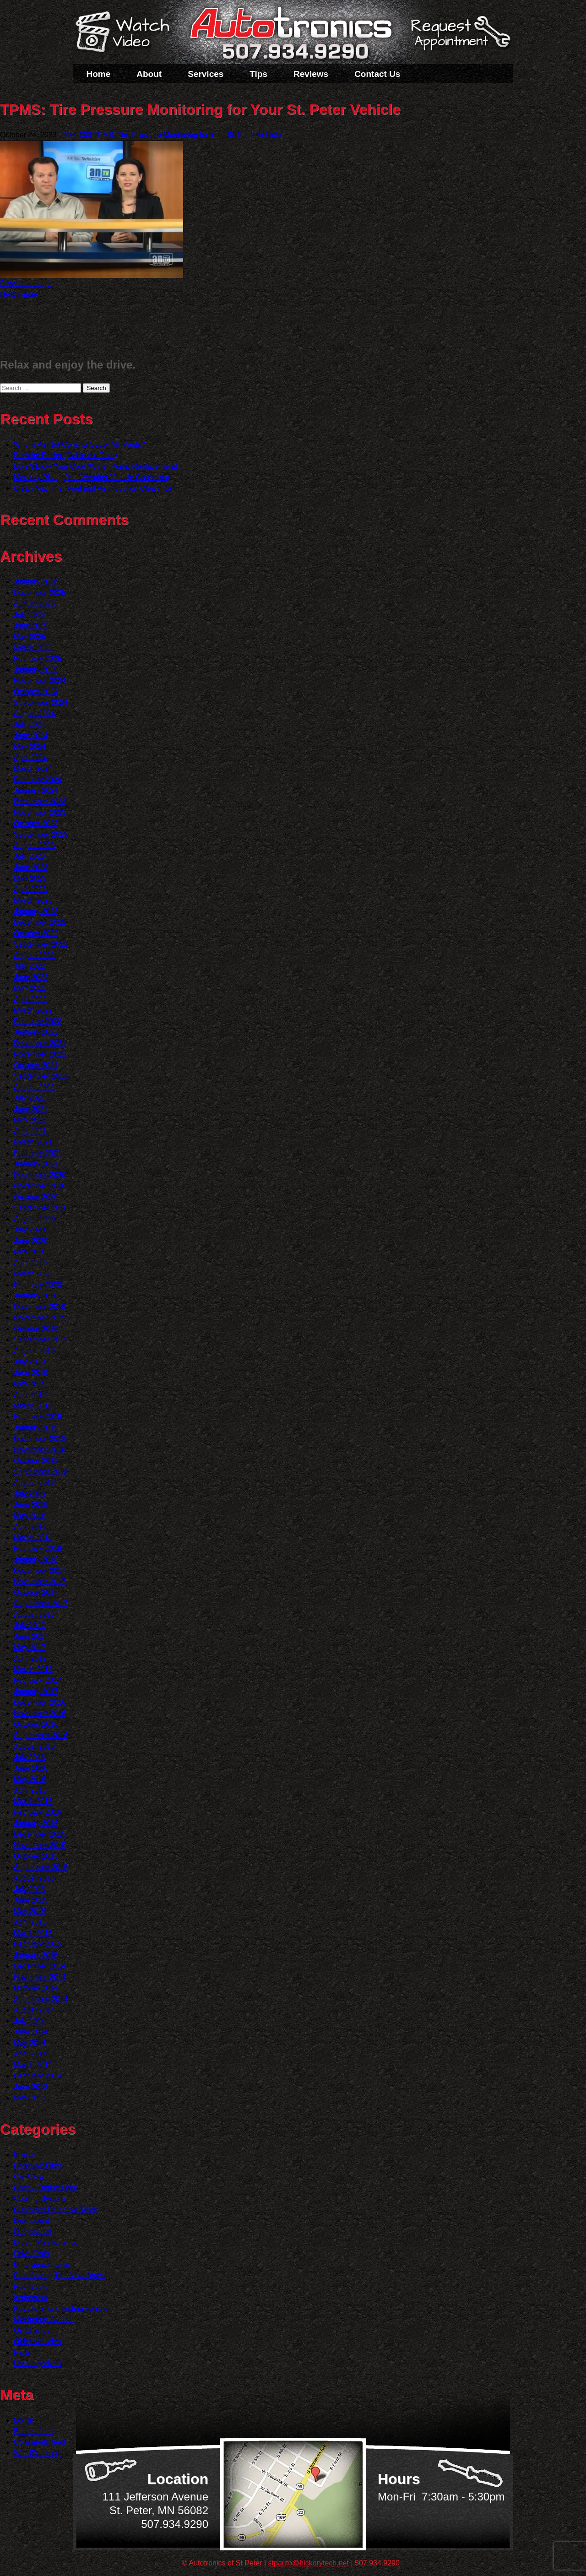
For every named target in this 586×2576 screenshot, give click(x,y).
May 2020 (30, 1252)
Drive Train (31, 2253)
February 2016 (37, 1812)
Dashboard (31, 2220)
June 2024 (31, 735)
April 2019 (30, 1395)
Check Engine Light (45, 2187)
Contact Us (377, 74)
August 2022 (34, 955)
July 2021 (29, 1098)
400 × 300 (75, 135)
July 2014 (29, 2021)
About (149, 74)
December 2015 (40, 1834)
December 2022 (40, 922)
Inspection (30, 2297)
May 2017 (30, 1647)
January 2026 (36, 582)
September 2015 (41, 1867)
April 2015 (30, 1922)
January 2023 (36, 911)
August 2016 (34, 1746)
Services (205, 74)
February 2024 (37, 779)
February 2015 (37, 1944)
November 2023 (40, 812)
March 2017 (33, 1669)
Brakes (25, 2154)
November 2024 (40, 680)
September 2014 (41, 1999)
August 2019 (34, 1351)
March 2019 (33, 1406)
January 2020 (36, 1296)
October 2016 (36, 1724)
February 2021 (37, 1153)
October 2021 (36, 1065)
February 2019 (37, 1417)
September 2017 (41, 1603)
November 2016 (40, 1713)
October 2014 (36, 1988)
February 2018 (37, 1548)
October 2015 (36, 1856)
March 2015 (33, 1933)
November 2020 (40, 1186)
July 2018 (29, 1493)
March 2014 (33, 2065)
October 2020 (36, 1197)
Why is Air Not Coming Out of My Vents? (79, 444)
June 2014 (31, 2032)
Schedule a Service (459, 38)
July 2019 (29, 1362)
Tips (258, 74)
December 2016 (40, 1702)
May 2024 (30, 746)
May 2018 (30, 1515)
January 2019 (36, 1428)
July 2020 (29, 1230)
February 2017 (37, 1680)
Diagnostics (33, 2231)
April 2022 (30, 999)
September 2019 (41, 1340)
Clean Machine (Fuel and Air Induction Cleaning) (92, 488)
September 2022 (41, 944)
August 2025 (34, 603)
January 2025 (36, 669)
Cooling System (39, 2198)
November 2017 (40, 1581)
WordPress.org (38, 2453)
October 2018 (36, 1460)
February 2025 (37, 658)
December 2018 (40, 1439)
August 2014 (34, 2010)
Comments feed (39, 2442)
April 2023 (30, 889)
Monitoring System (44, 2319)
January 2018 (36, 1559)
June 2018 (31, 1504)
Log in (24, 2420)
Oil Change (32, 2330)
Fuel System (34, 2286)
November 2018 (40, 1449)
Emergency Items (42, 2264)
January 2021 (36, 1164)
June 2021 (31, 1109)
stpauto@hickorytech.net (308, 2563)
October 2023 (36, 823)
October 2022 (36, 933)
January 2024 (36, 790)
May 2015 (30, 1911)
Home (99, 74)
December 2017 (40, 1570)
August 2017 (34, 1614)
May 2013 (30, 2098)
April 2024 (30, 757)
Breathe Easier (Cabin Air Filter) (65, 455)
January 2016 (36, 1823)
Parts (22, 2352)
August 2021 (34, 1087)
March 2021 (33, 1142)
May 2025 (30, 636)
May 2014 (30, 2043)
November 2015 (40, 1845)
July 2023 (29, 856)
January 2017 (36, 1691)
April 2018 (30, 1526)
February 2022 (37, 1021)
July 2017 (29, 1625)
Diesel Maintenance (46, 2242)
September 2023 (41, 834)
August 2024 (34, 713)
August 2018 (34, 1482)
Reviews (310, 74)
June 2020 (31, 1241)
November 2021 (40, 1054)
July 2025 (29, 614)
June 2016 (31, 1768)
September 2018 (41, 1471)
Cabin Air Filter (38, 2165)
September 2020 (41, 1208)
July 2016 (29, 1757)
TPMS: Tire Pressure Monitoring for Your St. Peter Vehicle (187, 135)
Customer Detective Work (55, 2209)
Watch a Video (127, 33)
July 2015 (29, 1889)
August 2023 (34, 845)
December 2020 (40, 1175)
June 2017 (31, 1636)
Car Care (28, 2176)
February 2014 (37, 2076)
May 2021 (30, 1120)
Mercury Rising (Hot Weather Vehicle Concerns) (91, 477)
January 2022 (36, 1032)
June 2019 (31, 1373)
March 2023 (33, 900)
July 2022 (29, 966)
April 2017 (30, 1658)
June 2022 (31, 977)
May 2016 (30, 1779)
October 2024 (36, 691)
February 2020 (37, 1285)
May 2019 (30, 1384)
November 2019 (40, 1318)
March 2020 (33, 1274)
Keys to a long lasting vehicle (61, 2308)
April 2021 (30, 1131)
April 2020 (30, 1263)
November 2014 (40, 1977)
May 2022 (30, 988)
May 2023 (30, 878)
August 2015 (34, 1878)
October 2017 (36, 1592)
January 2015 (36, 1955)
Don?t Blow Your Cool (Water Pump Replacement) (96, 466)
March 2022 (33, 1010)
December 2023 (40, 801)
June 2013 (31, 2087)
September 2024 (41, 702)
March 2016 (33, 1801)
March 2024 (33, 768)
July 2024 (29, 724)
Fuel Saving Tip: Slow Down (59, 2275)
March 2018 (33, 1537)
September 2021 (41, 1076)
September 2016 (41, 1735)
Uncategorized (37, 2363)
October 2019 (36, 1329)
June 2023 (31, 867)
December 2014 (40, 1966)
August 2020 (34, 1219)
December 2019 (40, 1307)
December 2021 (40, 1043)
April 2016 (30, 1790)
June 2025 (31, 625)
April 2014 (30, 2054)
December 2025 (40, 593)
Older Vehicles (37, 2341)
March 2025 (33, 647)
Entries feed (33, 2431)
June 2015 (31, 1900)
